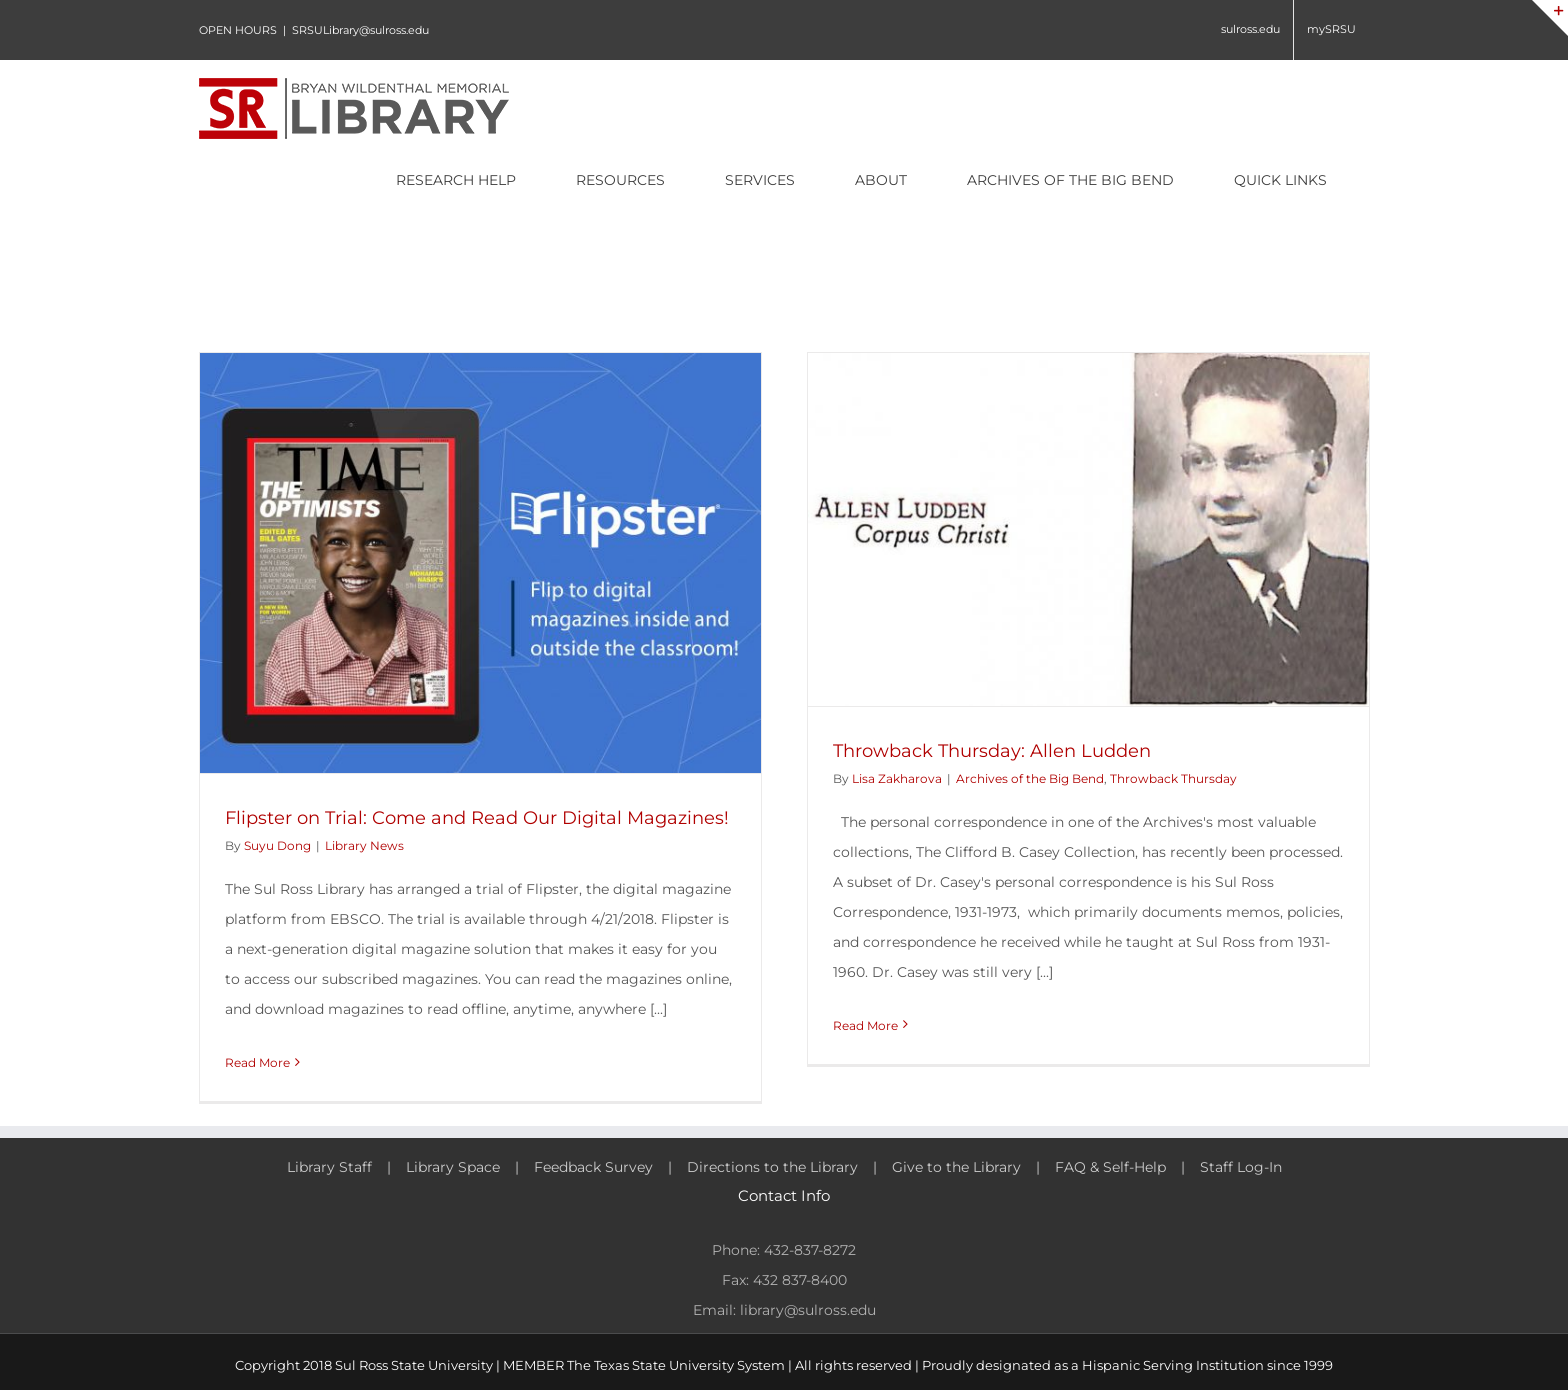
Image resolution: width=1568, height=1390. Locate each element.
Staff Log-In (1241, 1167)
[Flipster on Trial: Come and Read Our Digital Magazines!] (480, 563)
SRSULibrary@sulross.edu (360, 30)
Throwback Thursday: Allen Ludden (992, 751)
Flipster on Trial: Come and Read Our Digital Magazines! (477, 818)
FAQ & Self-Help (1110, 1167)
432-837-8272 (810, 1250)
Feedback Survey (593, 1167)
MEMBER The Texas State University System (644, 1365)
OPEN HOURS (238, 30)
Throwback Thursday (1173, 778)
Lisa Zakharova (897, 778)
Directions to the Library (772, 1167)
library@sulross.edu (808, 1310)
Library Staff (329, 1167)
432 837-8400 (800, 1280)
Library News (364, 845)
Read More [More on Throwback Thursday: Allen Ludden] (865, 1025)
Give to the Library (956, 1167)
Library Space (453, 1167)
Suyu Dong (277, 845)
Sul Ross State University (414, 1365)
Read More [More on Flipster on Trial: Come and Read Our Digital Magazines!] (257, 1062)
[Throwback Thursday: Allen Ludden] (1088, 529)
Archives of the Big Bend (1030, 778)
